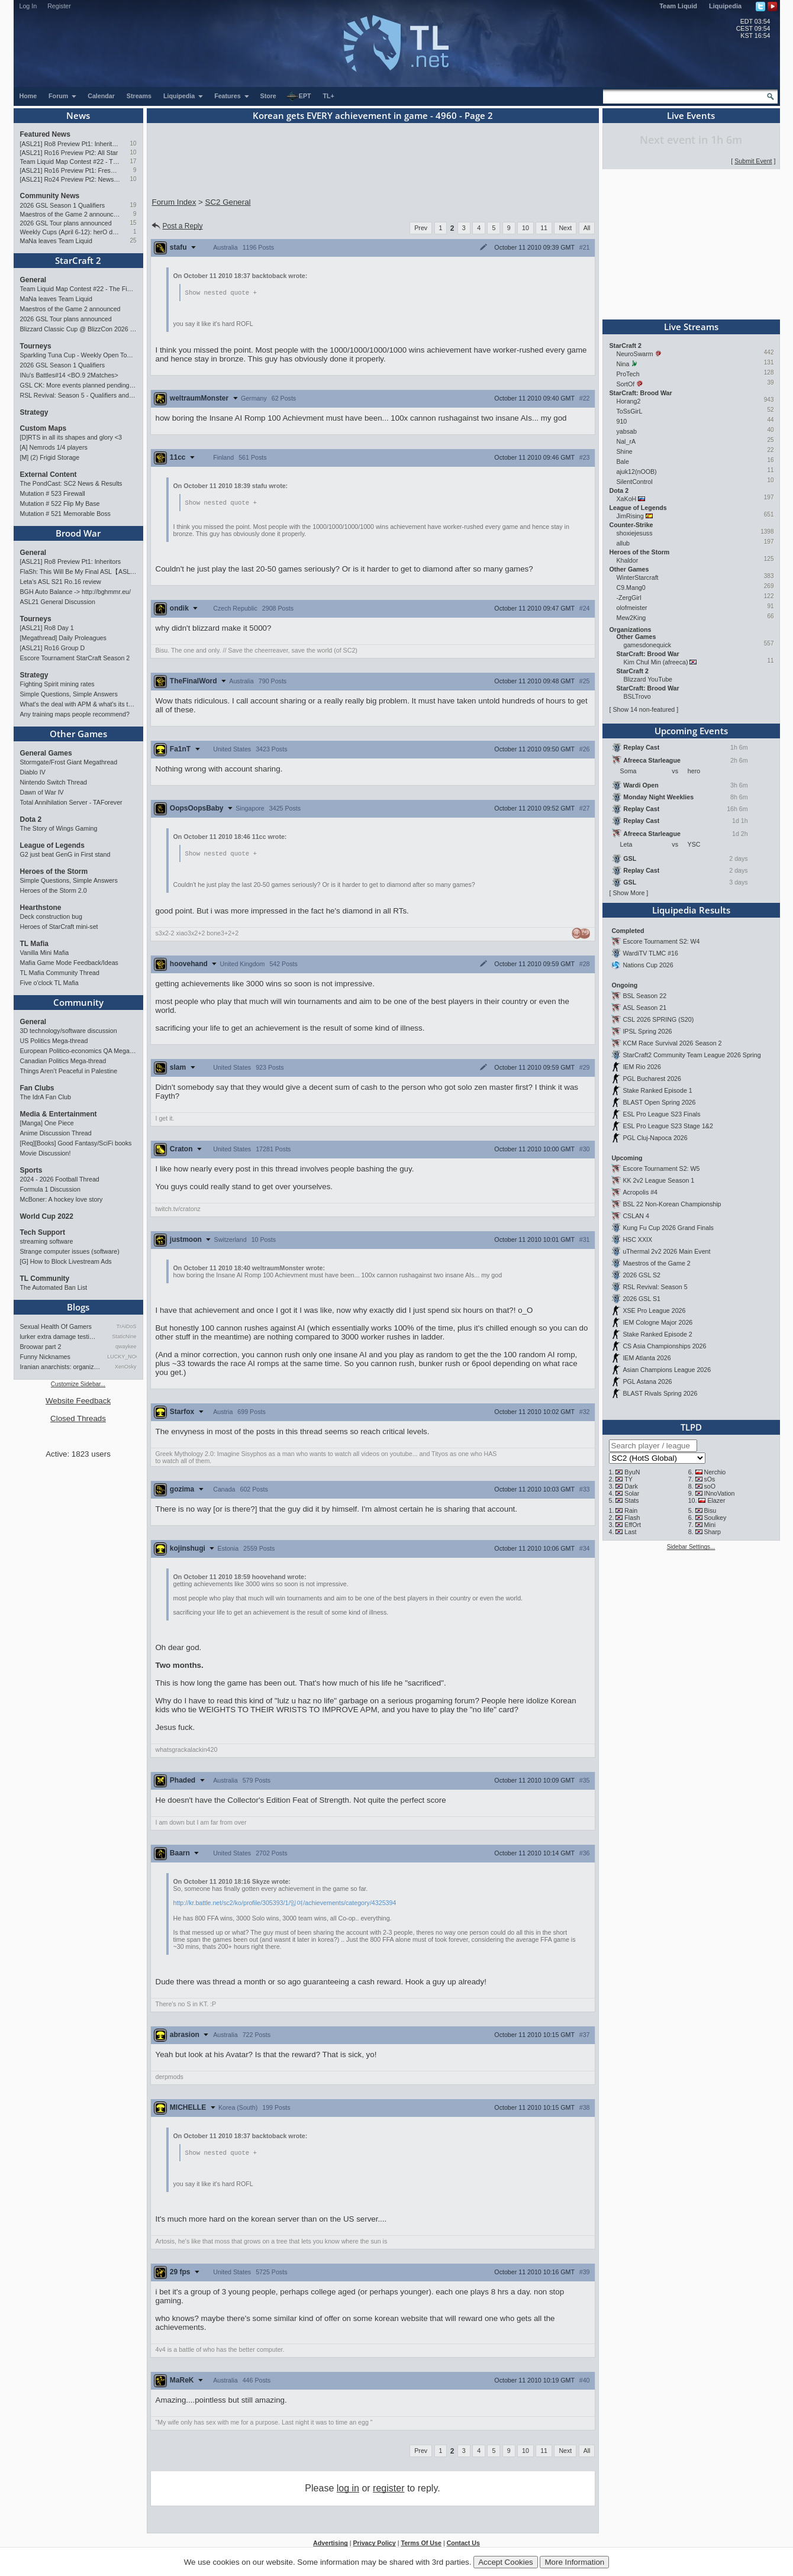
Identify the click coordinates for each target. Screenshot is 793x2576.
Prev (420, 227)
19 (133, 205)
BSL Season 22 (644, 995)
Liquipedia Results (691, 910)
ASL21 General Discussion (57, 601)
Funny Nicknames (45, 1356)
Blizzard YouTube (648, 679)
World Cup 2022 (46, 1216)
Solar (631, 1493)
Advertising (330, 2545)
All (587, 227)
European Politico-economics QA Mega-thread (78, 1050)
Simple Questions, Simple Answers (69, 694)
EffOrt (632, 1524)
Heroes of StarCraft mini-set (59, 926)
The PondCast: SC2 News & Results (71, 483)
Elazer (716, 1500)
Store (268, 95)
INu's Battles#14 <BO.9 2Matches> (69, 375)
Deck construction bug (51, 916)
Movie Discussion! (45, 1153)
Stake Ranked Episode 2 (657, 1334)
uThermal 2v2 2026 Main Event (666, 1251)
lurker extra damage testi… (58, 1336)
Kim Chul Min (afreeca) (656, 662)
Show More (628, 892)
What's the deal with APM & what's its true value (78, 704)
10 (133, 143)
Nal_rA (626, 441)
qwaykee (126, 1347)
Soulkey (715, 1517)
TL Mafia (34, 944)
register (388, 2490)
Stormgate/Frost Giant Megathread (69, 762)
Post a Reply (176, 226)
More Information (574, 2562)
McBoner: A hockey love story (61, 1199)
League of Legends (52, 845)
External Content (48, 474)
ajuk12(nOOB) (637, 471)
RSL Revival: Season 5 (655, 1286)
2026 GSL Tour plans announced (66, 223)
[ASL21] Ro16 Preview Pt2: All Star (69, 152)
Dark (631, 1486)
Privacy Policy (374, 2545)
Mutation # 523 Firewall (52, 493)
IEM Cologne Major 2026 (657, 1322)
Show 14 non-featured (644, 709)
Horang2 (629, 401)
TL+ (328, 95)
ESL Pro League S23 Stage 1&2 (668, 1125)
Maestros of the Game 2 (656, 1263)
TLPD (691, 1427)
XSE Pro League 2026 (654, 1310)
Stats (631, 1500)
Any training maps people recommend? (75, 714)
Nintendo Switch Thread (54, 782)
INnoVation (719, 1493)
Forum (63, 95)
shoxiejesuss (635, 533)
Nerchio (715, 1472)
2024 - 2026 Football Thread (59, 1179)
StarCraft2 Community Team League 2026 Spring (691, 1054)
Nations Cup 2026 (648, 965)
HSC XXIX (637, 1239)
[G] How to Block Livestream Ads (66, 1261)
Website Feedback (78, 1400)
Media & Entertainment (58, 1114)
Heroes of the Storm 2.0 (53, 890)
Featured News (45, 134)
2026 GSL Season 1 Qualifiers (62, 205)
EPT (298, 96)
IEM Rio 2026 (642, 1066)
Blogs (78, 1307)
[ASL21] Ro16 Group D (52, 647)
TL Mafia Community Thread (59, 972)
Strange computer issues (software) (70, 1251)
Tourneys (35, 346)
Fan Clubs (37, 1088)
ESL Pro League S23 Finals (661, 1114)
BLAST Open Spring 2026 (659, 1102)
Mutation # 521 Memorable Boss (65, 513)
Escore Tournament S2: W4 (661, 941)
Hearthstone (41, 907)
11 (543, 227)
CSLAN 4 (636, 1215)
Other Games (78, 734)
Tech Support (42, 1232)
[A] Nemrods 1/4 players (54, 447)
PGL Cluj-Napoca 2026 (655, 1137)
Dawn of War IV (42, 792)
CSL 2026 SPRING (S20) (658, 1019)
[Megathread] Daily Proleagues (63, 637)
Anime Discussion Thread (56, 1133)
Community (78, 1002)
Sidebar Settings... (691, 1547)
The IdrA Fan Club (45, 1096)
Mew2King (631, 617)
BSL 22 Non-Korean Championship (672, 1204)
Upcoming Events (691, 731)
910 (622, 421)
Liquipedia (725, 5)
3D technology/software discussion (68, 1030)
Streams (139, 95)
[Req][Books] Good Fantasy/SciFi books (76, 1143)
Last (630, 1531)
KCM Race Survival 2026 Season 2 (672, 1043)
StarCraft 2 (78, 260)
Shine (625, 451)
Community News (50, 196)
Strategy (34, 412)
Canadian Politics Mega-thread (63, 1060)
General (33, 280)
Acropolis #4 (640, 1192)
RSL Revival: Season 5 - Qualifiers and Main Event (78, 395)
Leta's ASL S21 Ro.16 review (60, 581)
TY (628, 1479)
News (78, 115)
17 (133, 161)
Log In (28, 5)
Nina (623, 363)
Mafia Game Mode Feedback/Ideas (69, 962)
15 (133, 222)
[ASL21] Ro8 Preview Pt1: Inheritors (70, 143)
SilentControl (635, 481)
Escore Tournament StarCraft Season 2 (75, 657)
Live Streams (691, 327)
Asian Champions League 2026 (667, 1369)
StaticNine (124, 1336)
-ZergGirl (629, 597)
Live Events (691, 115)
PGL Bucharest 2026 (652, 1078)
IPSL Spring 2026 (647, 1031)
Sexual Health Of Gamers (56, 1326)
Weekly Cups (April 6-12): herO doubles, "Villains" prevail (70, 231)
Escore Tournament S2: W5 (661, 1168)
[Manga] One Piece (47, 1122)
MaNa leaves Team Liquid (56, 240)
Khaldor (628, 560)
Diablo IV (33, 772)
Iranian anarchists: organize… (61, 1366)
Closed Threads (78, 1418)
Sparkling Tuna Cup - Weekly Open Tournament (78, 355)
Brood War (78, 533)
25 (133, 240)
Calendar (101, 95)
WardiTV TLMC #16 (650, 953)
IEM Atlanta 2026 (646, 1357)
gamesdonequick (648, 644)
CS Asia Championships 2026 (664, 1346)
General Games (46, 753)
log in (348, 2490)
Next (565, 227)
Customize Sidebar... (78, 1384)
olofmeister (632, 607)
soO (709, 1486)
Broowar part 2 (41, 1346)
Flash (632, 1517)
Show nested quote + (221, 293)
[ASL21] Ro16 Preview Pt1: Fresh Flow (70, 170)
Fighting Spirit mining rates (57, 683)
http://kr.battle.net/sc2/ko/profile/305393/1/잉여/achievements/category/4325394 (284, 1904)
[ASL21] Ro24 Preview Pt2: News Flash (70, 179)
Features (231, 95)
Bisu (710, 1510)
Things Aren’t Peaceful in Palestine (69, 1070)
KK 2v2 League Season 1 (658, 1180)
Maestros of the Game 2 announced (70, 214)
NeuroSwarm (635, 353)
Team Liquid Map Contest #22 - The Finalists (70, 161)
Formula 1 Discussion (50, 1189)
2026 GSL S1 (641, 1298)
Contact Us (463, 2545)
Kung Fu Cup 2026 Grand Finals (668, 1227)
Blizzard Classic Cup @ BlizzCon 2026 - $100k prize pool (78, 329)
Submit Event (753, 160)
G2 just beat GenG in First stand (65, 854)
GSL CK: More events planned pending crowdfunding (78, 385)
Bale (623, 461)
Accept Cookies (505, 2562)
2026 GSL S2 (641, 1275)
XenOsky (126, 1367)
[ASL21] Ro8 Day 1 (47, 627)
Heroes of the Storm (54, 871)
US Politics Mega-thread (54, 1040)
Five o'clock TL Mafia (49, 982)
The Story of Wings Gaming (59, 828)
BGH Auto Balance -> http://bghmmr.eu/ (75, 591)
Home (28, 95)
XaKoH (627, 498)
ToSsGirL (629, 411)
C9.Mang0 (631, 587)
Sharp (712, 1531)
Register (59, 5)
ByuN (632, 1472)
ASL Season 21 (644, 1007)
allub (623, 543)
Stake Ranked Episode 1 (657, 1090)
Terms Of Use (421, 2545)
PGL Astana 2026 (647, 1381)
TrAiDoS (127, 1326)
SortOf (626, 384)
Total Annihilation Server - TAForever (71, 802)
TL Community (45, 1278)
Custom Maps (43, 428)
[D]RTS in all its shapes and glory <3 (71, 437)
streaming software (46, 1241)
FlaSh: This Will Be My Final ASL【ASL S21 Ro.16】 (78, 571)
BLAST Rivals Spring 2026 (660, 1393)
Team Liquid (678, 5)
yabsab (627, 431)
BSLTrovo (637, 696)
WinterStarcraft (638, 577)
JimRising (630, 515)
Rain (630, 1510)
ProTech (628, 373)
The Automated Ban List (54, 1287)
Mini (709, 1524)
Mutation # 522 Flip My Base (60, 503)
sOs (709, 1479)
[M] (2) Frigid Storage (50, 457)
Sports (31, 1170)
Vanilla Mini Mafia (44, 952)
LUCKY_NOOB (121, 1357)
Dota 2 (31, 819)
